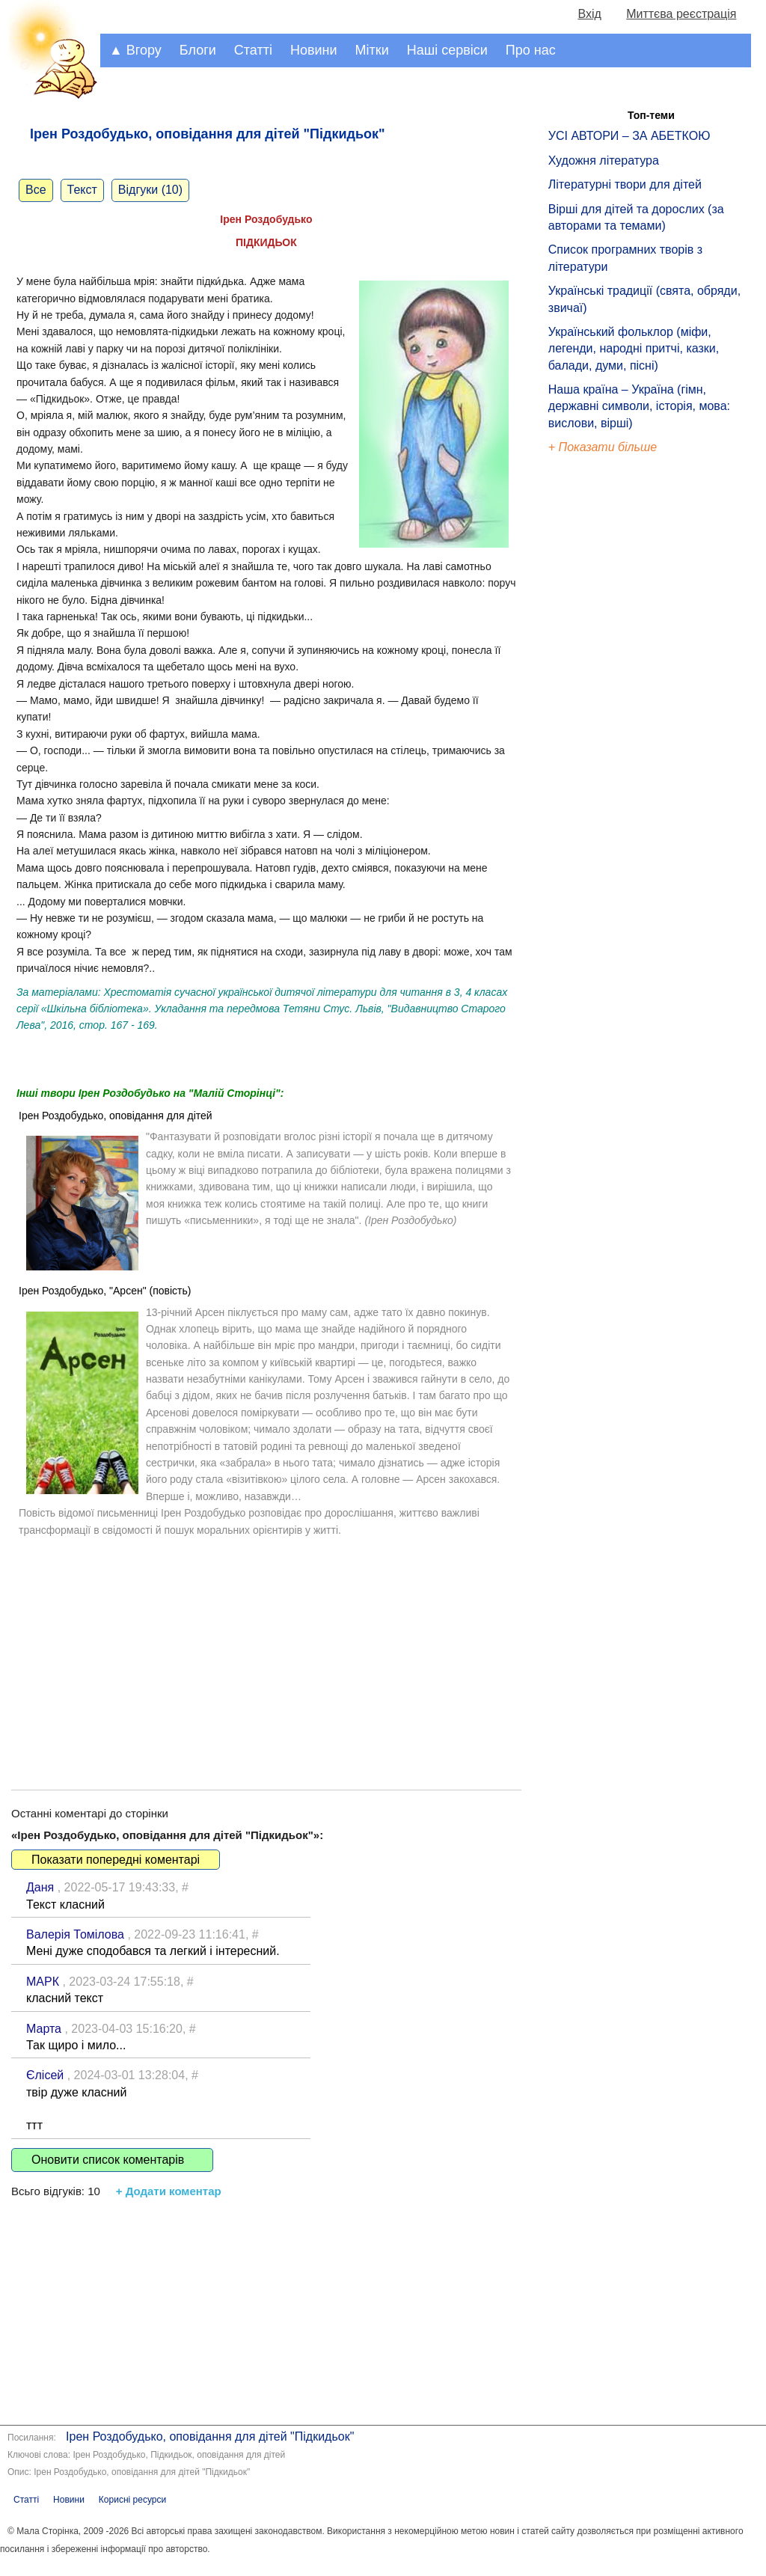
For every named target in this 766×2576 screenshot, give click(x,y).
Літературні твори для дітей (625, 184)
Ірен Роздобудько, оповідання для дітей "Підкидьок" (210, 2436)
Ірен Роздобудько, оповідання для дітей (115, 1116)
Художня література (603, 160)
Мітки (372, 50)
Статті (253, 50)
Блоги (198, 50)
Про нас (531, 50)
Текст (82, 189)
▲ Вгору (135, 50)
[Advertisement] (266, 1647)
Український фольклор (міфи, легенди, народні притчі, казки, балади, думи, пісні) (633, 348)
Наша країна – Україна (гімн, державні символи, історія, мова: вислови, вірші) (639, 406)
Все (35, 189)
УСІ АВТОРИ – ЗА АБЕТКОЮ (629, 135)
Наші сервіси (447, 50)
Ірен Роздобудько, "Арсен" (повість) (105, 1291)
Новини (313, 50)
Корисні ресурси (132, 2499)
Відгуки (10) (150, 189)
